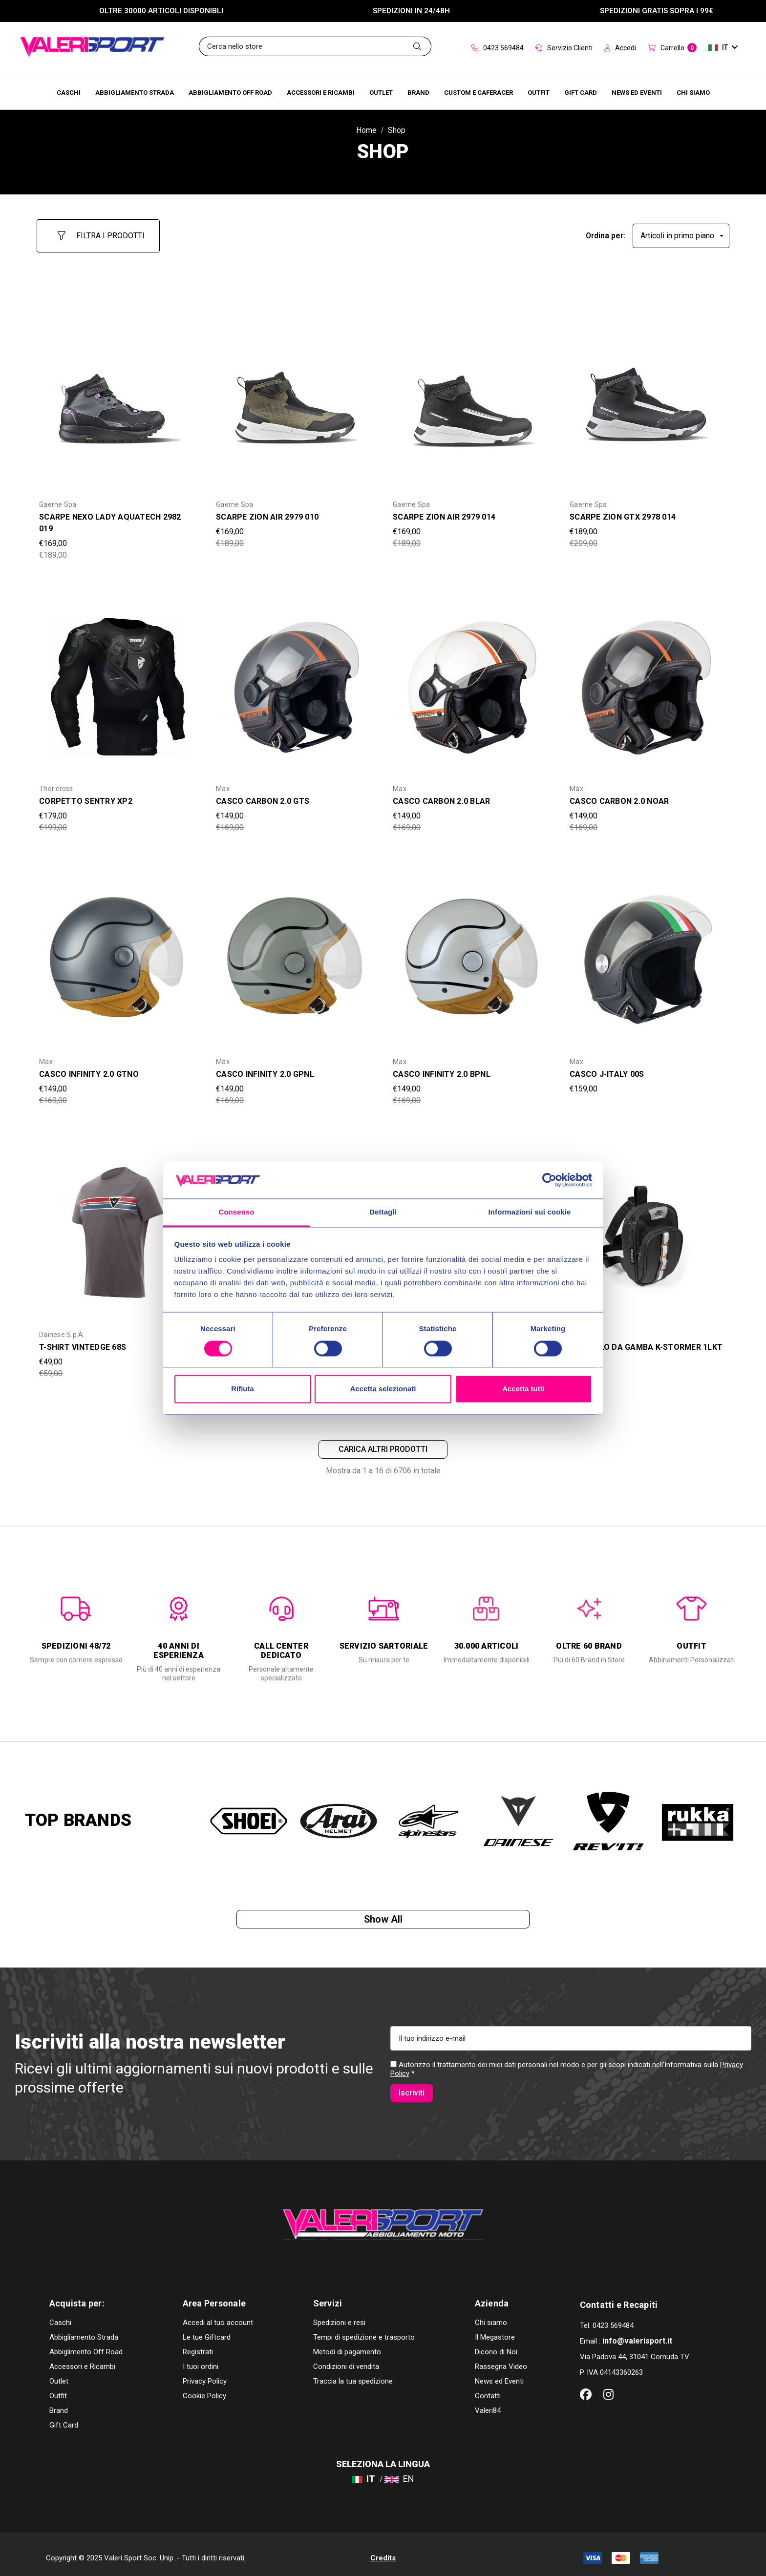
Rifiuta (242, 1389)
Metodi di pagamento (347, 2344)
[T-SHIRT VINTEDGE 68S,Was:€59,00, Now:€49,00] (117, 1224)
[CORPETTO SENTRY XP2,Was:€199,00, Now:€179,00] (117, 678)
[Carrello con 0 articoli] (672, 48)
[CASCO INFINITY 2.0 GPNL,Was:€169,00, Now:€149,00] (294, 951)
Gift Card (63, 2417)
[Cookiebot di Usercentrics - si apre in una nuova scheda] (549, 1180)
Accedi (620, 48)
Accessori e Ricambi (82, 2359)
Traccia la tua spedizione (353, 2373)
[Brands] (418, 92)
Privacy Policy (205, 2373)
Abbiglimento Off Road (86, 2344)
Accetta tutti (523, 1389)
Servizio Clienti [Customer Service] (564, 48)
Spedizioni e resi (339, 2315)
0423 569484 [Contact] (497, 48)
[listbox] (681, 231)
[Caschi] (69, 92)
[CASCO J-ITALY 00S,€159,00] (648, 951)
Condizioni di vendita (346, 2359)
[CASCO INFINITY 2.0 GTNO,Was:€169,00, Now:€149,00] (117, 951)
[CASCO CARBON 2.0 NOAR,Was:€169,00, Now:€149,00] (648, 678)
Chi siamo (491, 2315)
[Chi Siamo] (693, 92)
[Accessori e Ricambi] (321, 92)
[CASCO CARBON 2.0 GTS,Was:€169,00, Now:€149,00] (294, 678)
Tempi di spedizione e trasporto (364, 2329)
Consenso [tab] (236, 1212)
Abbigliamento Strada (83, 2329)
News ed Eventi (499, 2373)
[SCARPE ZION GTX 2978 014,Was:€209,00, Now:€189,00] (648, 394)
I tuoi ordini (200, 2359)
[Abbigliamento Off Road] (230, 92)
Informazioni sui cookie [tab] (530, 1212)
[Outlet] (381, 92)
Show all (383, 1920)
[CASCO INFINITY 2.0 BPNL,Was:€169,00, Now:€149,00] (471, 951)
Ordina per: (605, 231)
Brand (58, 2403)
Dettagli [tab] (383, 1212)
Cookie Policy (204, 2388)
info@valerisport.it (637, 2333)
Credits (383, 2550)
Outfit (58, 2388)
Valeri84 (488, 2403)
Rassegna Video (501, 2359)
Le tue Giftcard (207, 2329)
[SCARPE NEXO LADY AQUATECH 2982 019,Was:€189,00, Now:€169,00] (117, 394)
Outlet (58, 2373)
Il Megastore (495, 2329)
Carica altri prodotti (383, 1443)
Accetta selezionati (383, 1389)
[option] (76, 1622)
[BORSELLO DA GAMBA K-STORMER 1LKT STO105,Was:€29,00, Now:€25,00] (648, 1224)
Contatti (488, 2388)
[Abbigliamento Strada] (134, 92)
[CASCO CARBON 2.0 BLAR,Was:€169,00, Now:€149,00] (471, 678)
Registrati (198, 2344)
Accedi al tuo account (218, 2315)
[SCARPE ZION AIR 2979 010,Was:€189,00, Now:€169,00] (294, 394)
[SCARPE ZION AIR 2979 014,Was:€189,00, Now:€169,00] (471, 394)
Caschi (60, 2315)
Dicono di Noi (496, 2344)
